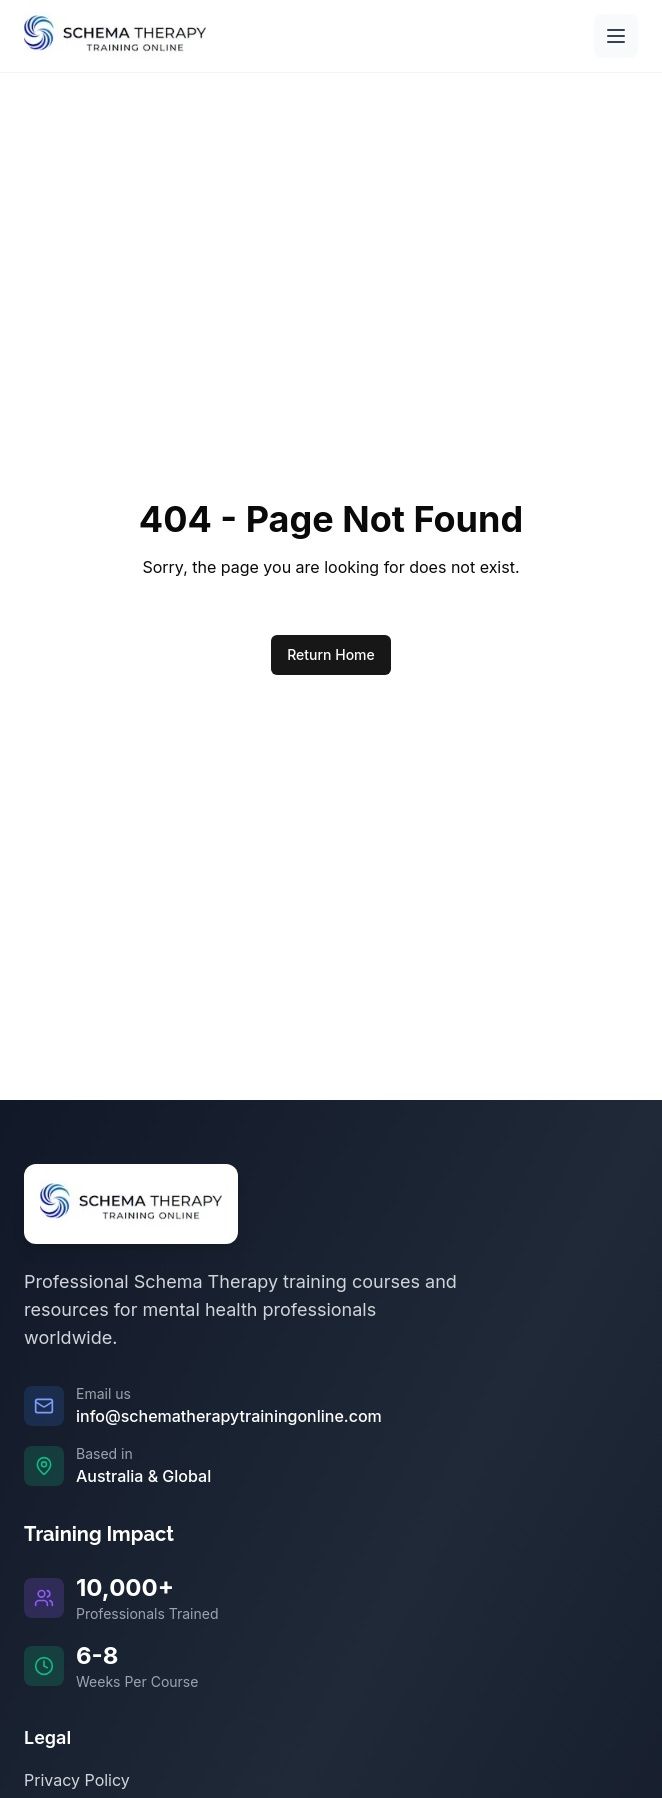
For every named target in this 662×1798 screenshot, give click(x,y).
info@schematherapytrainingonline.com (229, 1416)
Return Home (331, 654)
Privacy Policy (77, 1780)
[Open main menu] (616, 36)
